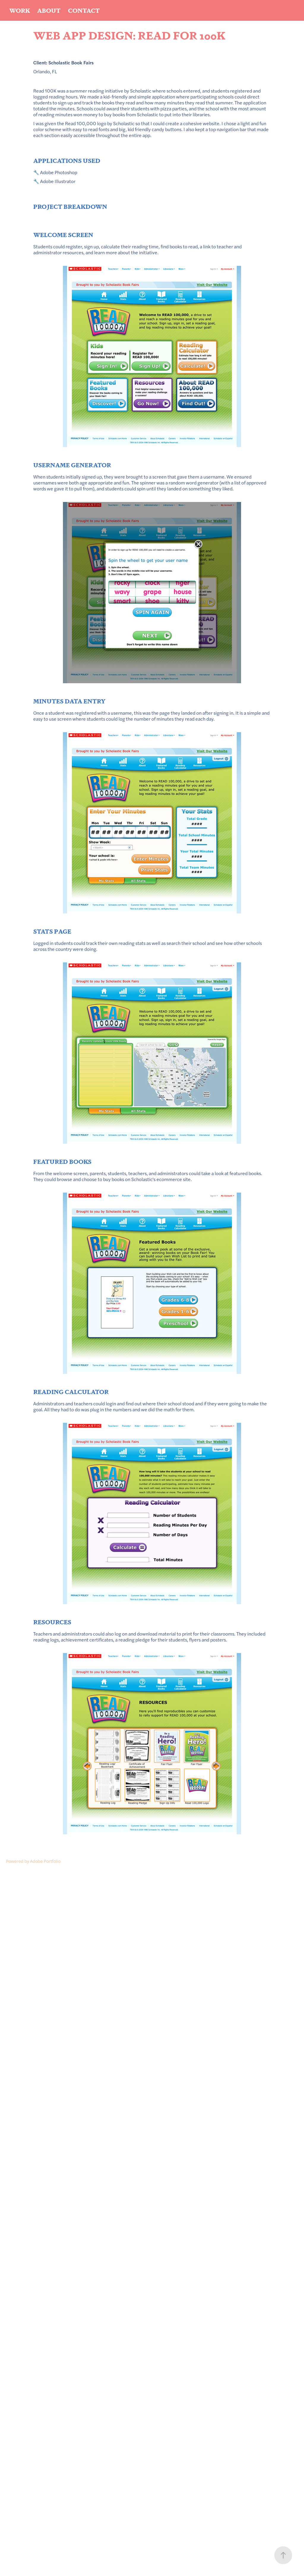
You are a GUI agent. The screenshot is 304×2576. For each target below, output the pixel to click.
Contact (84, 10)
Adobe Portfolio (45, 1861)
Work (19, 10)
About (49, 10)
